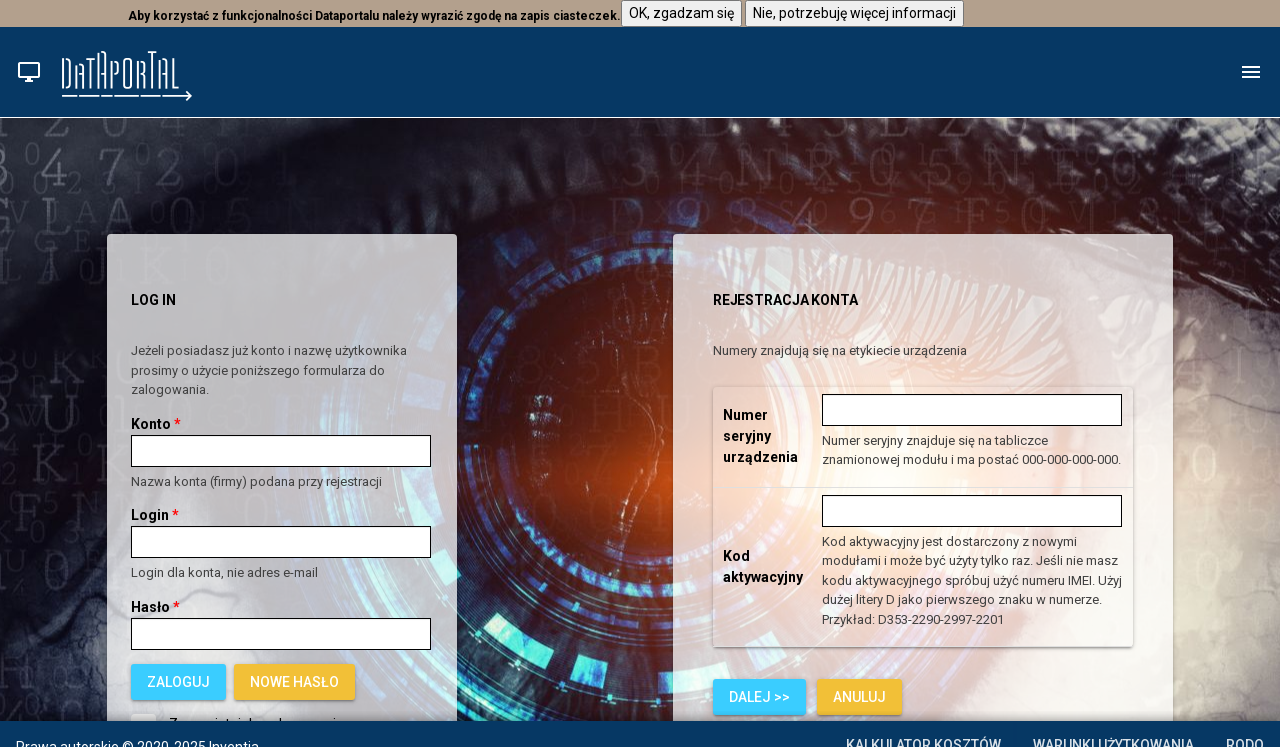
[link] (294, 682)
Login (155, 515)
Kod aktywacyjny (763, 566)
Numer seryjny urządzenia (760, 436)
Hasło (155, 607)
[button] (29, 72)
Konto (156, 424)
